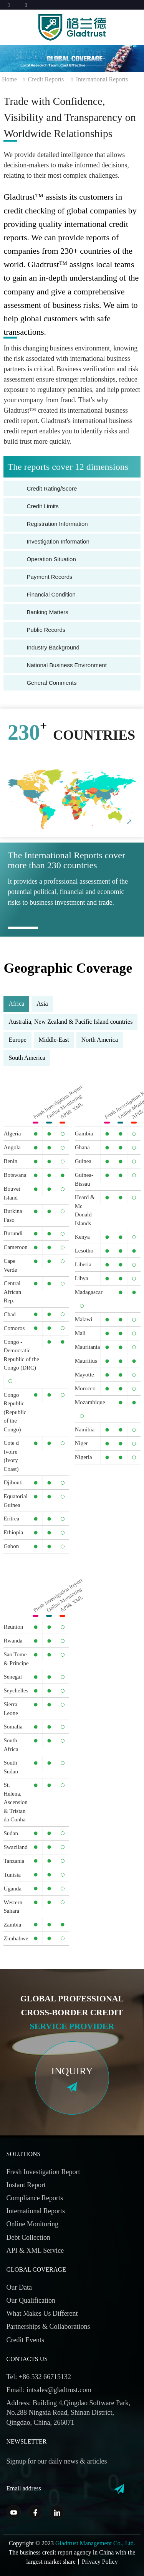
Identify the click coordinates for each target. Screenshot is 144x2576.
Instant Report (26, 2185)
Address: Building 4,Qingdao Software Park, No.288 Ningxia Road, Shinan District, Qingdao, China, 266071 (69, 2412)
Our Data (19, 2287)
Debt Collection (28, 2237)
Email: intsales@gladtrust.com (49, 2390)
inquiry (72, 2071)
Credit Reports (46, 79)
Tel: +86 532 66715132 (39, 2377)
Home (9, 79)
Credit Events (25, 2340)
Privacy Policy (100, 2561)
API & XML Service (35, 2250)
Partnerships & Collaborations (48, 2326)
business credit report (46, 2552)
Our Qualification (31, 2300)
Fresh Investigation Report (43, 2172)
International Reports (102, 79)
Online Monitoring (33, 2224)
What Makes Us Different (42, 2313)
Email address (24, 2488)
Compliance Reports (35, 2198)
